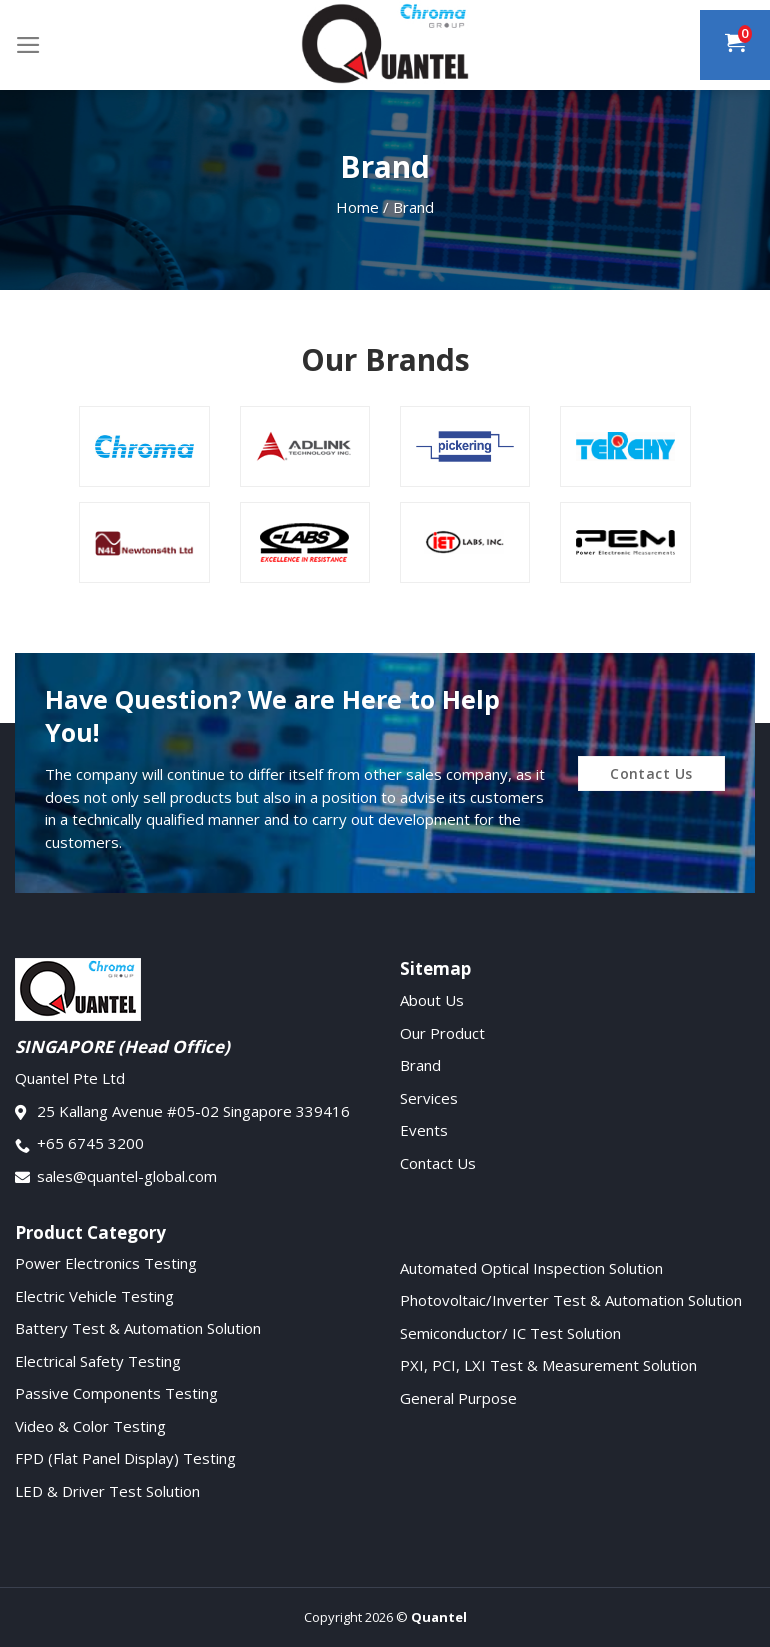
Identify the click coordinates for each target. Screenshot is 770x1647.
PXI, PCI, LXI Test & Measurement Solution (548, 1365)
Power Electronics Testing (106, 1263)
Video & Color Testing (90, 1426)
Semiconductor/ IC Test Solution (510, 1333)
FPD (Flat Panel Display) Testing (125, 1458)
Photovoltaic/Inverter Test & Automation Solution (571, 1300)
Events (424, 1130)
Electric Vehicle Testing (94, 1296)
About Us (432, 1000)
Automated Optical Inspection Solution (531, 1268)
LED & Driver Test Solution (107, 1491)
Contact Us (438, 1163)
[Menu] (28, 45)
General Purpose (458, 1398)
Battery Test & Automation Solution (138, 1328)
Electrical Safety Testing (98, 1361)
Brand (420, 1065)
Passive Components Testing (116, 1393)
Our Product (442, 1033)
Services (429, 1098)
